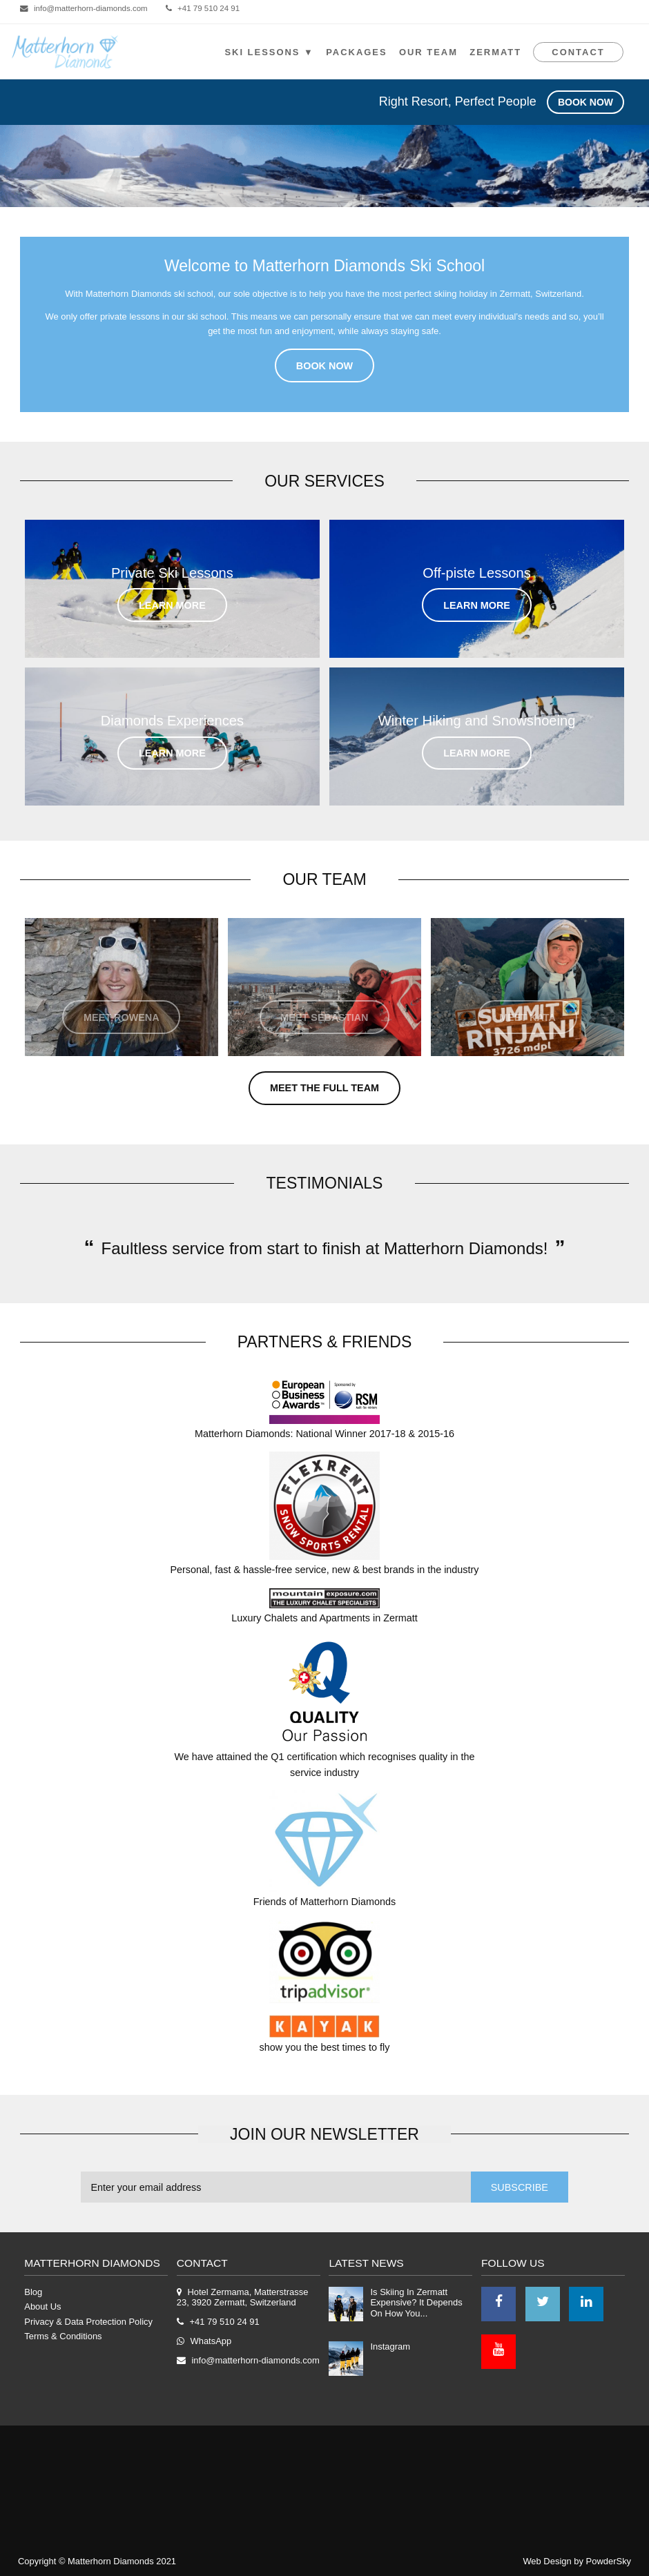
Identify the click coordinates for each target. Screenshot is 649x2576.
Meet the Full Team (324, 1087)
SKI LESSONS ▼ (269, 52)
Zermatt (495, 52)
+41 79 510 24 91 (208, 8)
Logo (65, 51)
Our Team (428, 52)
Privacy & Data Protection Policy (88, 2321)
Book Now (585, 102)
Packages (356, 52)
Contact (578, 52)
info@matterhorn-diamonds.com (91, 8)
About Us (42, 2306)
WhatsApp (210, 2341)
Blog (33, 2292)
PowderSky (609, 2561)
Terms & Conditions (62, 2336)
